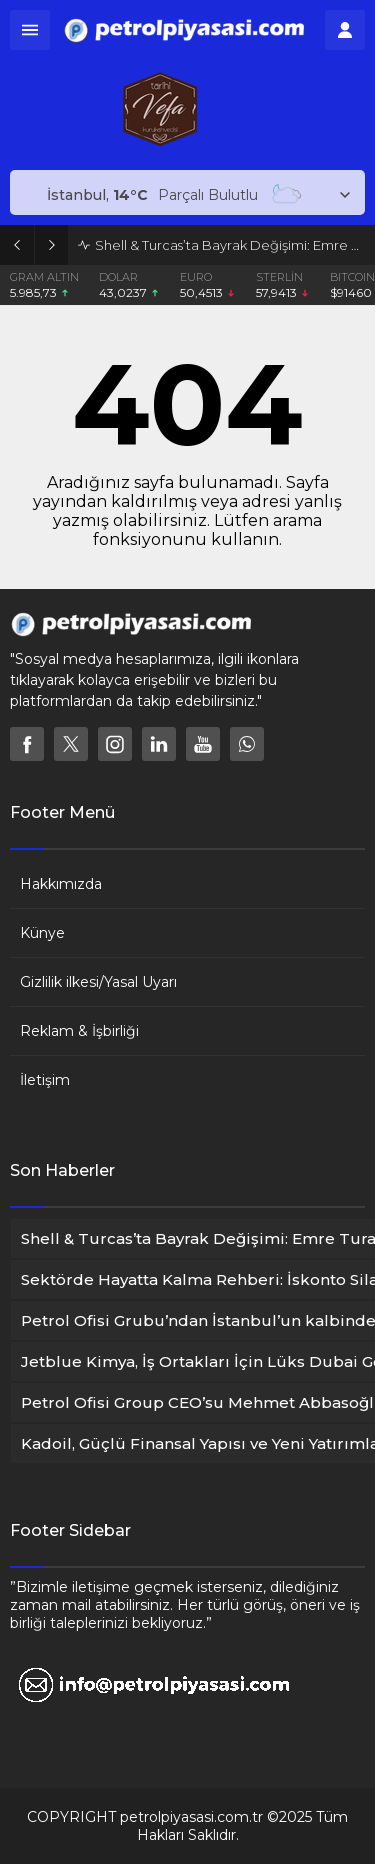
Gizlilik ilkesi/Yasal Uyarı (98, 982)
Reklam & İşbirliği (79, 1031)
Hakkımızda (61, 884)
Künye (42, 933)
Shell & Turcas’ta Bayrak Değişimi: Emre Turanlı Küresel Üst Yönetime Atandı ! (230, 245)
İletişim (45, 1080)
